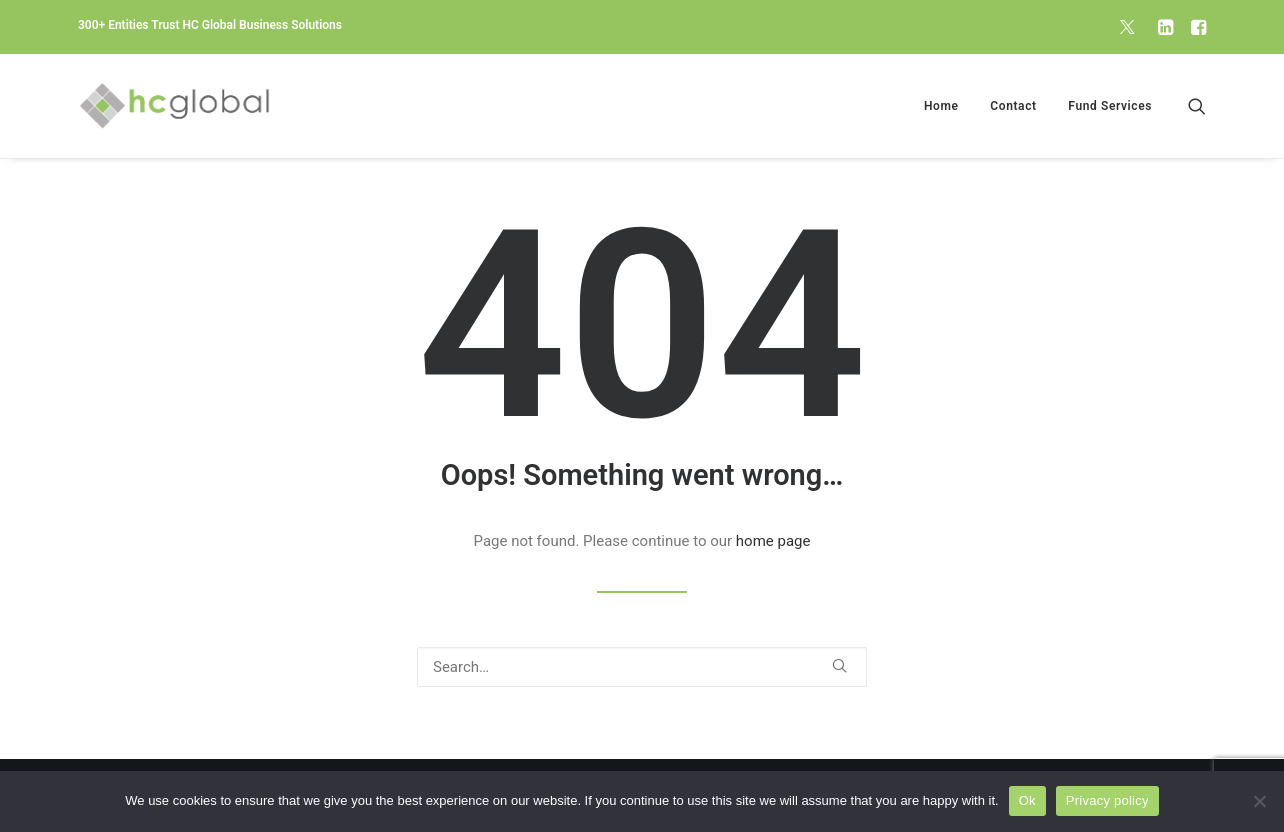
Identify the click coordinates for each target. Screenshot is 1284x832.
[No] (1259, 801)
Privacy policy (1107, 800)
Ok (1027, 800)
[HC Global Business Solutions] (174, 106)
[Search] (642, 667)
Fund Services (1110, 106)
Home (941, 106)
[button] (1127, 27)
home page (773, 541)
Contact (1013, 106)
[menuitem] (1127, 27)
